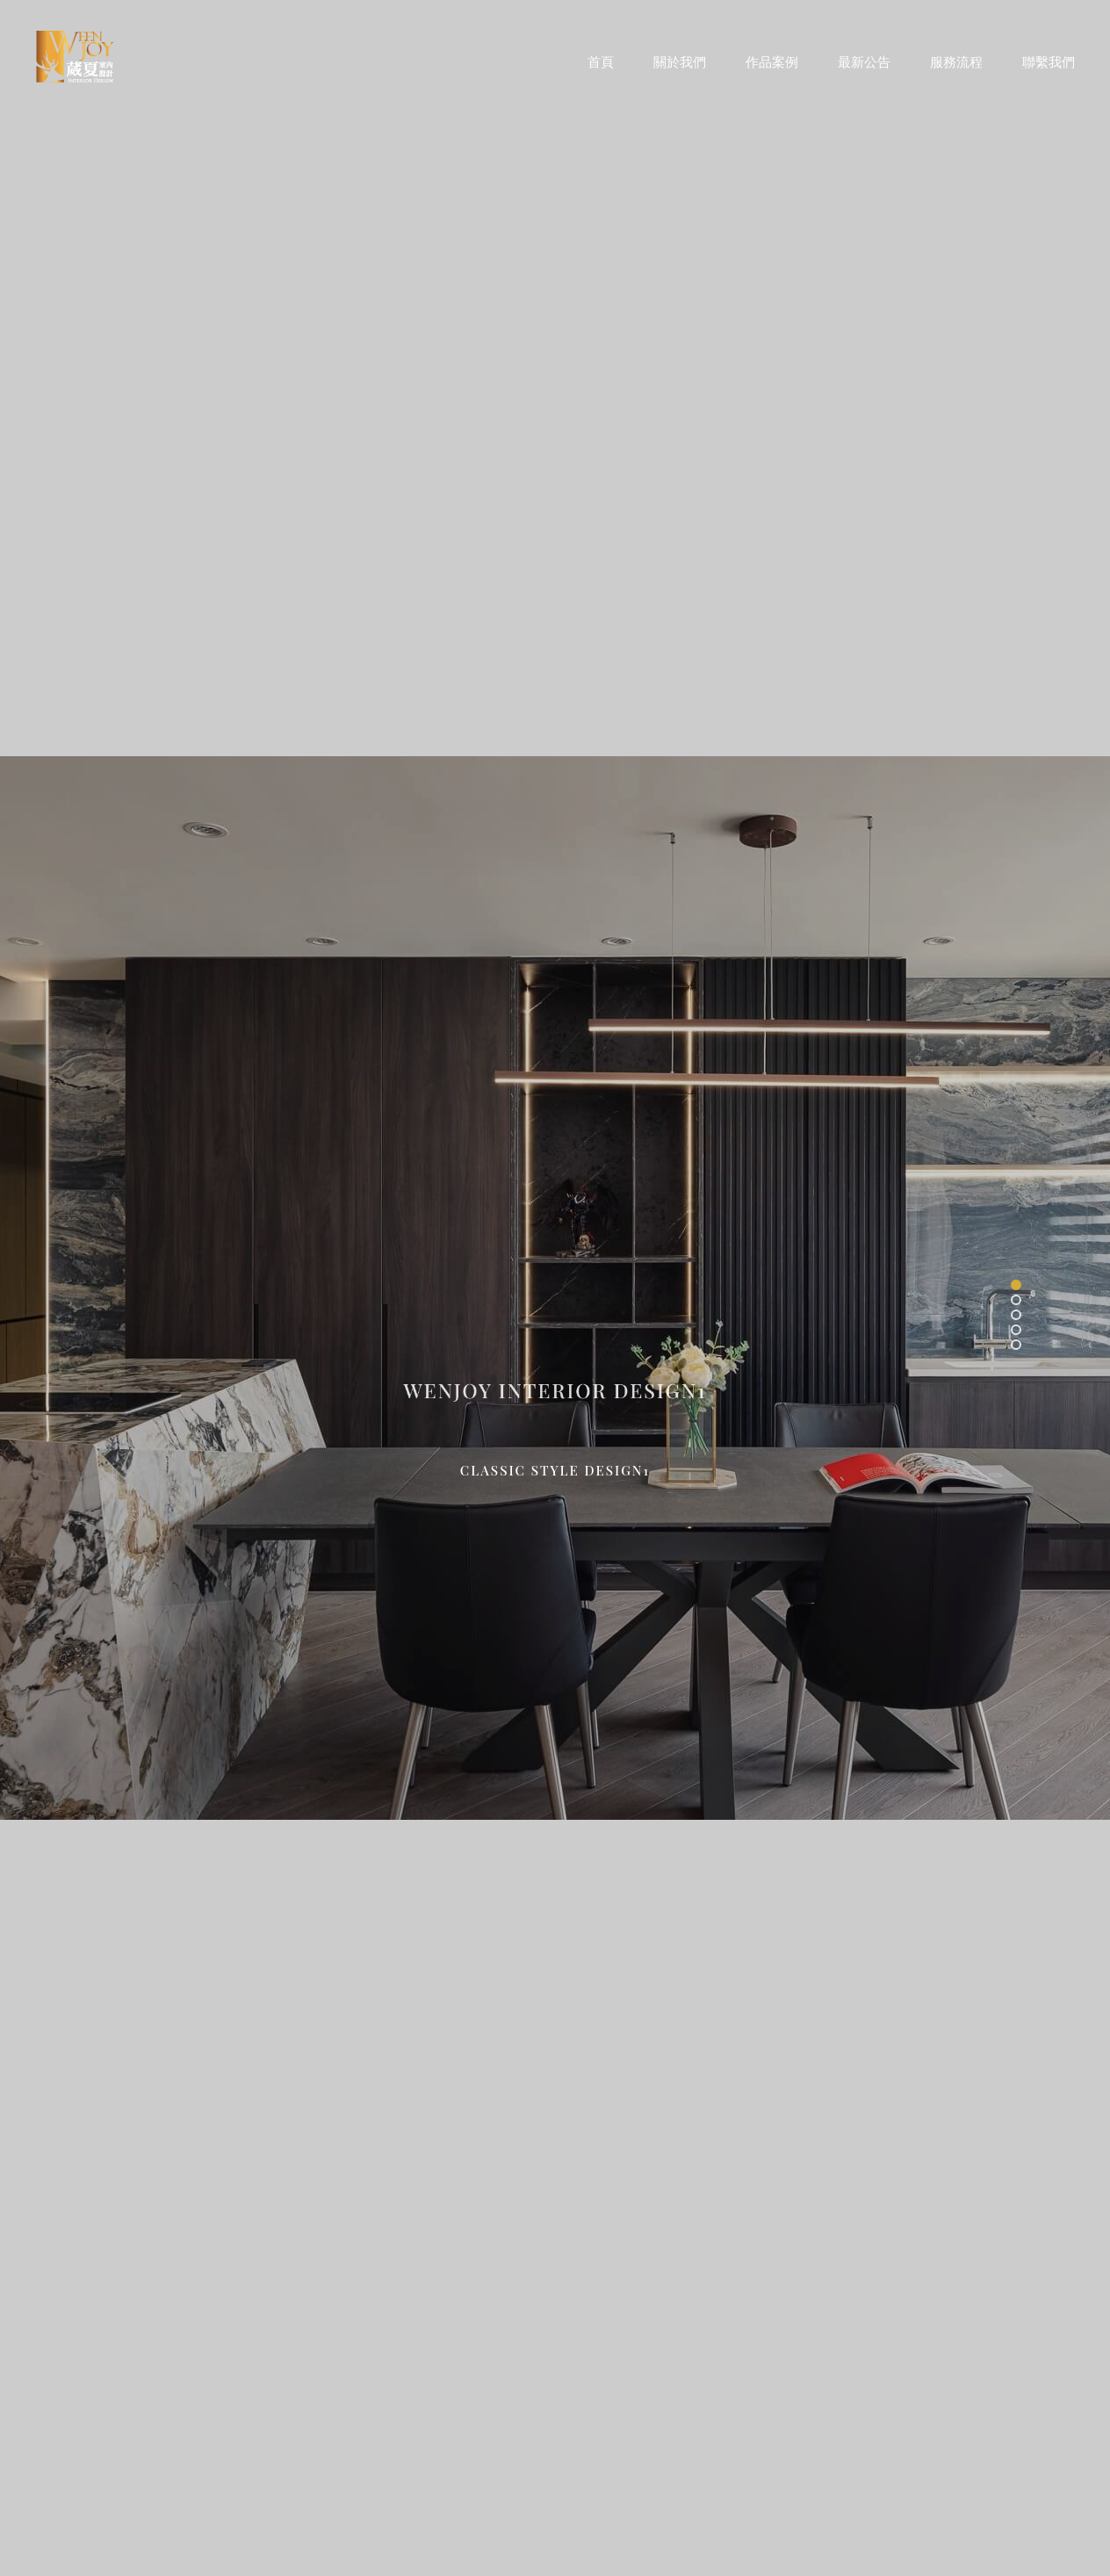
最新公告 (864, 61)
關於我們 (679, 61)
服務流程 (956, 61)
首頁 (600, 61)
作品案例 (772, 61)
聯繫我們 (1048, 61)
